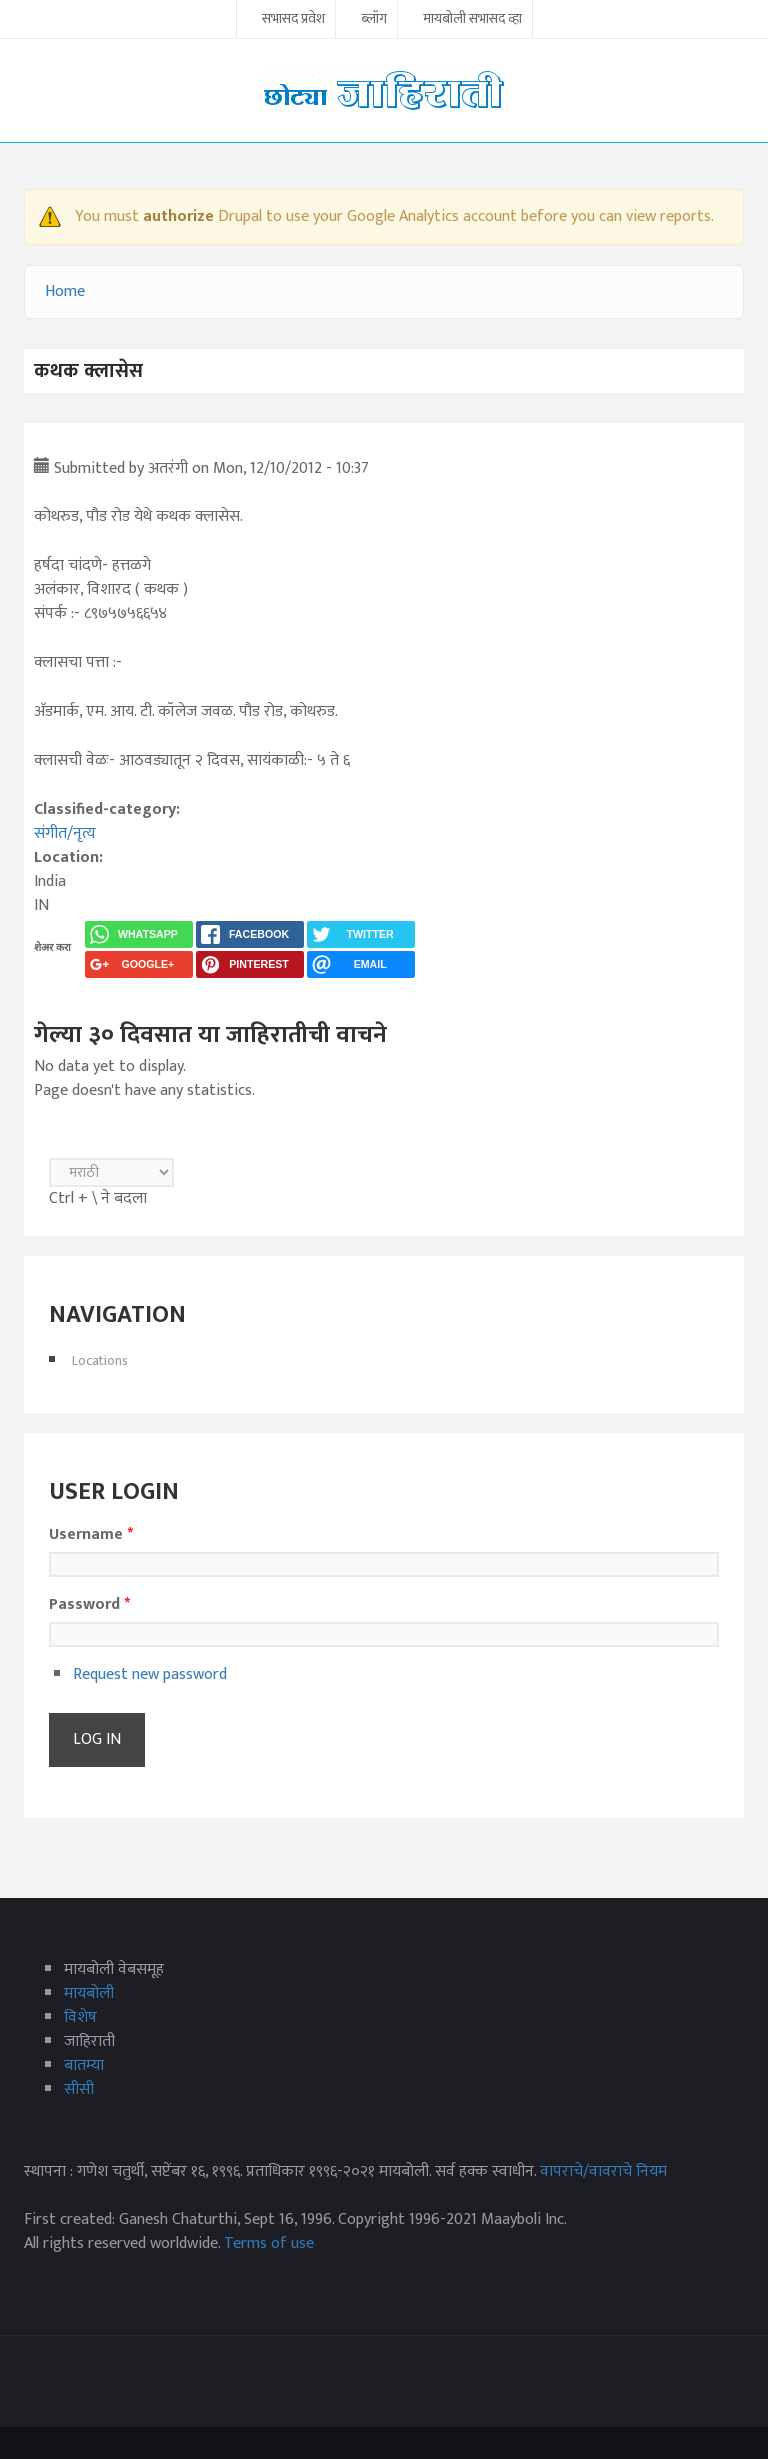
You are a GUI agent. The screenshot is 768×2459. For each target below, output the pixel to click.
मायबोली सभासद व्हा (472, 20)
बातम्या (84, 2065)
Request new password (150, 1674)
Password (89, 1605)
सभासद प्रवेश (293, 20)
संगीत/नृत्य (65, 833)
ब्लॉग (374, 20)
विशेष (80, 2017)
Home (65, 291)
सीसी (79, 2089)
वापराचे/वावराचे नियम (603, 2171)
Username (91, 1535)
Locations (100, 1360)
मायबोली (89, 1993)
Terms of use (269, 2243)
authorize (178, 216)
